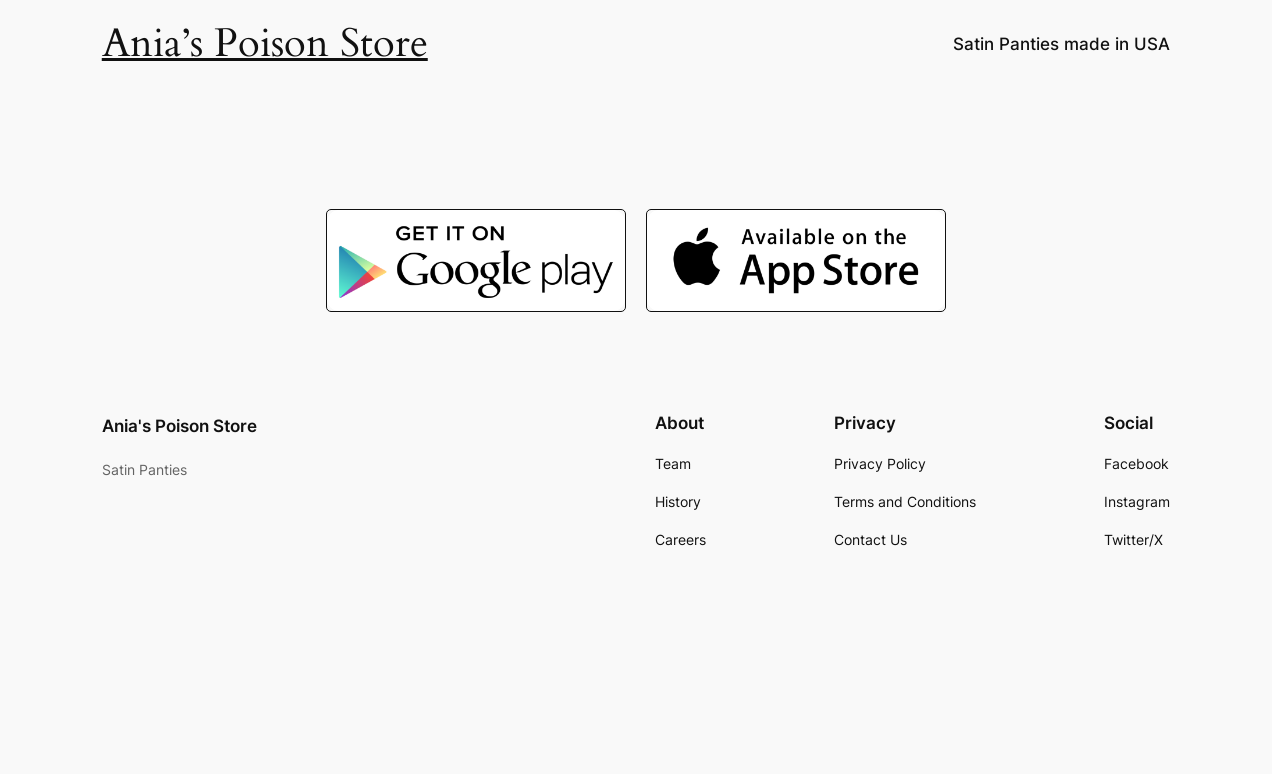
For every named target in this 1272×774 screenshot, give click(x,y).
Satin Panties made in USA (1061, 44)
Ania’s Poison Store (265, 43)
